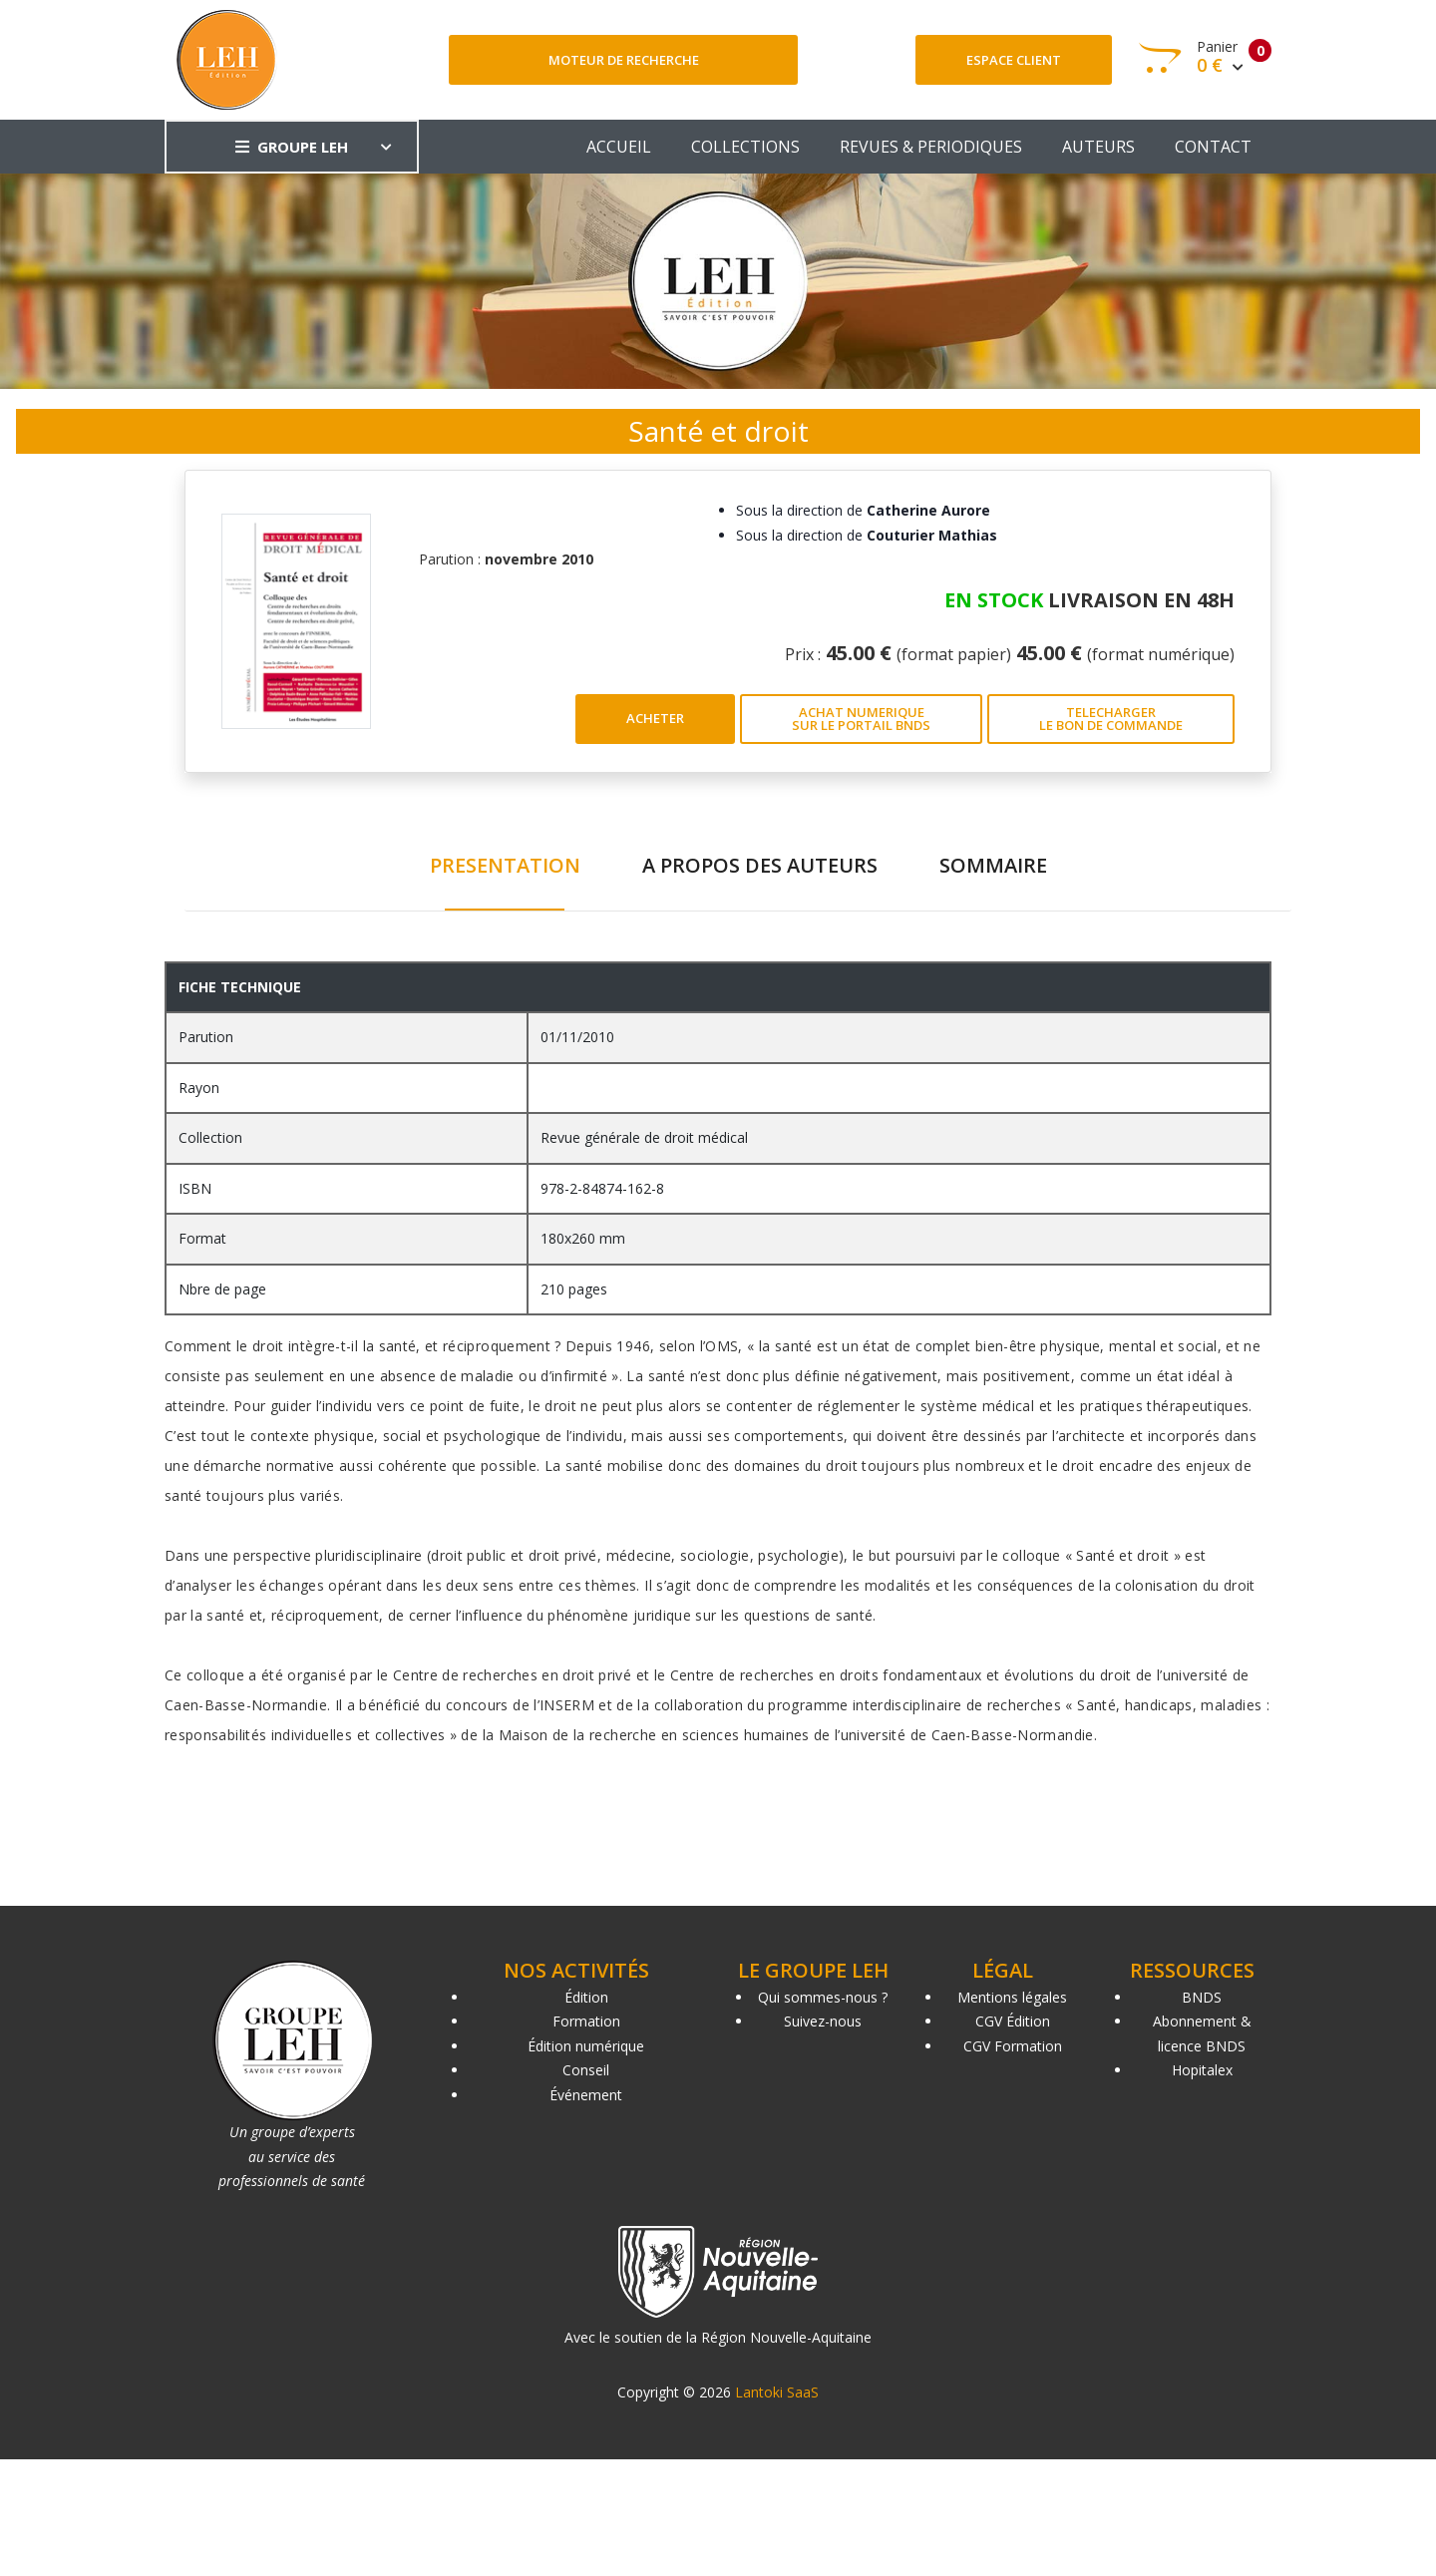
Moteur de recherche (623, 60)
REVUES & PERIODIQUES (931, 147)
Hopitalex (1202, 2069)
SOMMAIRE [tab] (993, 865)
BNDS (1202, 1997)
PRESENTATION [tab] (505, 865)
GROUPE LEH (291, 147)
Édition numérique (586, 2045)
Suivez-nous (823, 2021)
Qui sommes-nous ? (823, 1997)
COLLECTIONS (745, 147)
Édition (586, 1997)
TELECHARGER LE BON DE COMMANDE (1111, 718)
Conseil (585, 2069)
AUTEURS (1098, 147)
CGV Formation (1012, 2045)
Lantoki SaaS (777, 2392)
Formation (586, 2021)
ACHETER (655, 718)
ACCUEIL (618, 147)
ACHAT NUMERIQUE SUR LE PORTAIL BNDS (861, 718)
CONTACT (1213, 147)
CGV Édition (1012, 2021)
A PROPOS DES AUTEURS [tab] (760, 865)
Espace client (1013, 60)
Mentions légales (1012, 1997)
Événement (585, 2094)
